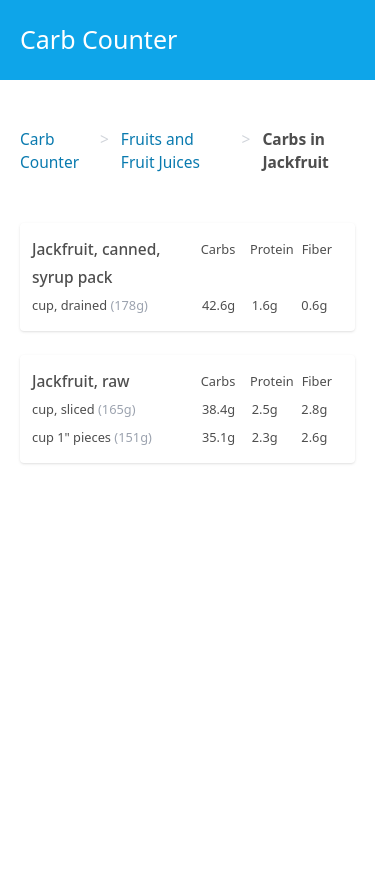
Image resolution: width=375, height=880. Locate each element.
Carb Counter (98, 39)
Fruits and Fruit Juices (160, 150)
